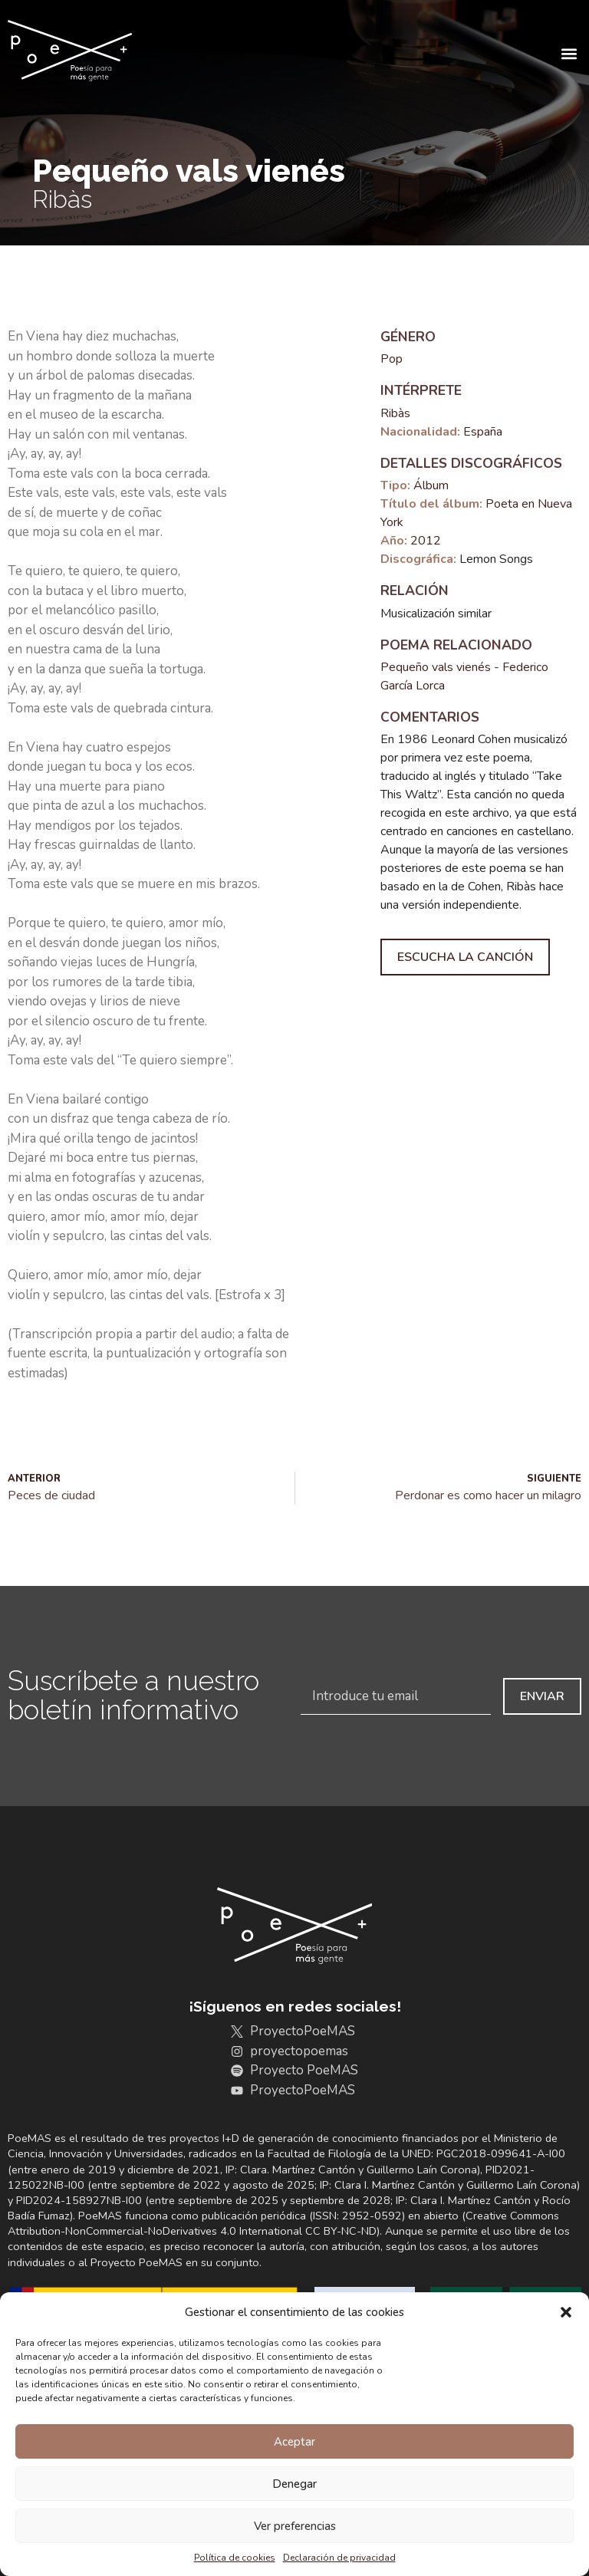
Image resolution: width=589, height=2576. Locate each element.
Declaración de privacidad (339, 2557)
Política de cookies (234, 2557)
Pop (391, 358)
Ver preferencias (295, 2526)
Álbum (431, 485)
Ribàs (395, 413)
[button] (566, 2312)
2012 (425, 540)
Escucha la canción (465, 957)
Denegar (294, 2484)
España (482, 431)
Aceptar (294, 2441)
